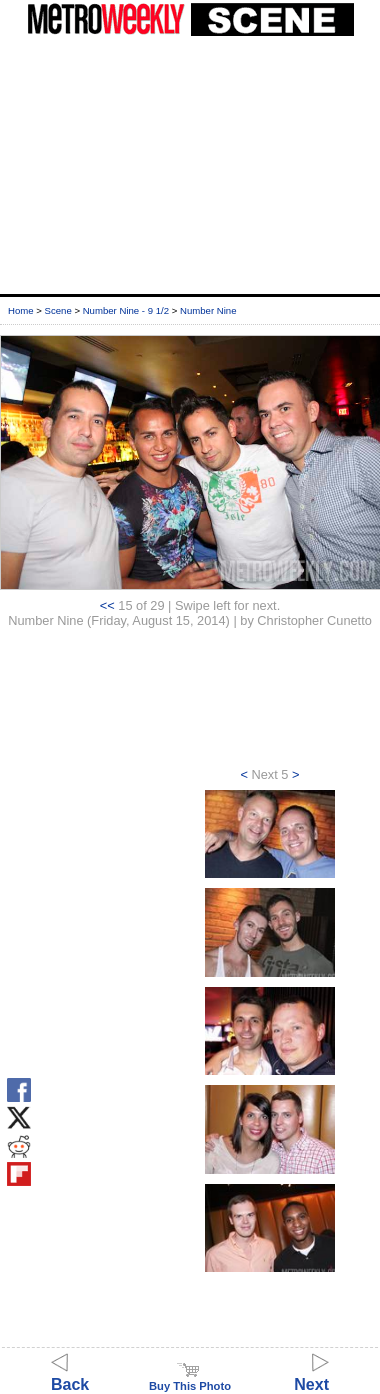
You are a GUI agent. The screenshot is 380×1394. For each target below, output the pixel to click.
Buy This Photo (190, 1380)
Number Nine (208, 310)
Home (21, 310)
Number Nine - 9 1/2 (126, 310)
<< (107, 605)
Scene (58, 310)
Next (311, 1375)
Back (70, 1375)
